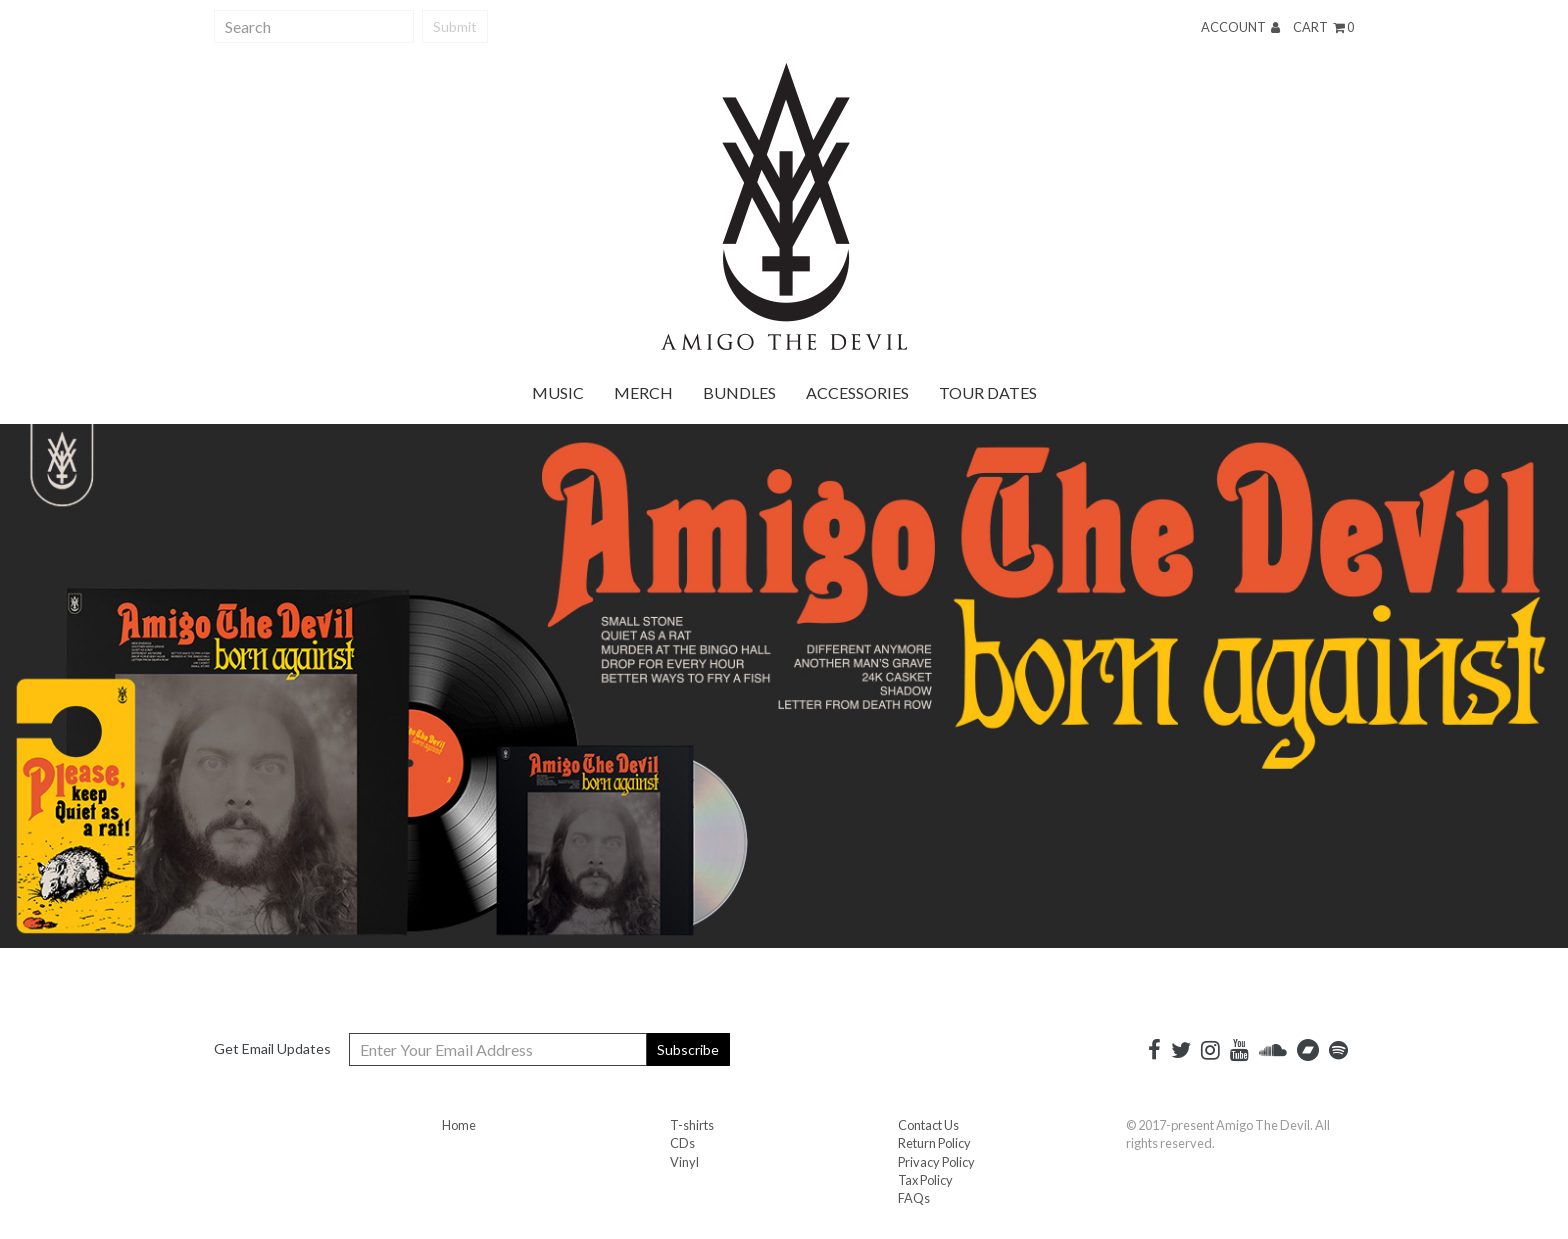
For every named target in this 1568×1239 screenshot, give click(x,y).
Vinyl (684, 1162)
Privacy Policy (936, 1162)
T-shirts (692, 1125)
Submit (455, 26)
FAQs (914, 1198)
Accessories (857, 392)
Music (558, 392)
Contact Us (928, 1125)
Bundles (739, 392)
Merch (643, 392)
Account (1240, 27)
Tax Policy (925, 1180)
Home (459, 1125)
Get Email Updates (272, 1048)
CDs (682, 1143)
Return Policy (934, 1143)
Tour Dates (988, 392)
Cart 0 (1323, 27)
